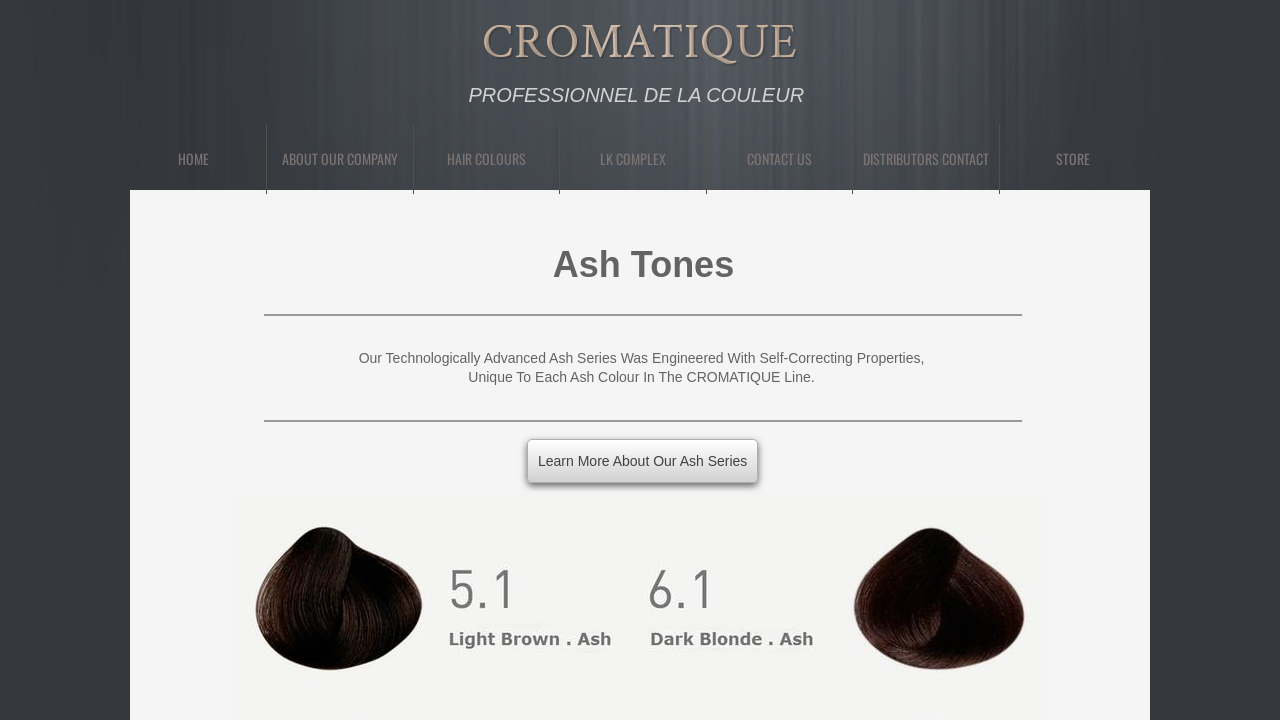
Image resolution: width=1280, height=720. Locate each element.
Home (193, 158)
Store (1073, 158)
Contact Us (779, 158)
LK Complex (633, 158)
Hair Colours (486, 158)
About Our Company (340, 158)
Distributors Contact (926, 158)
